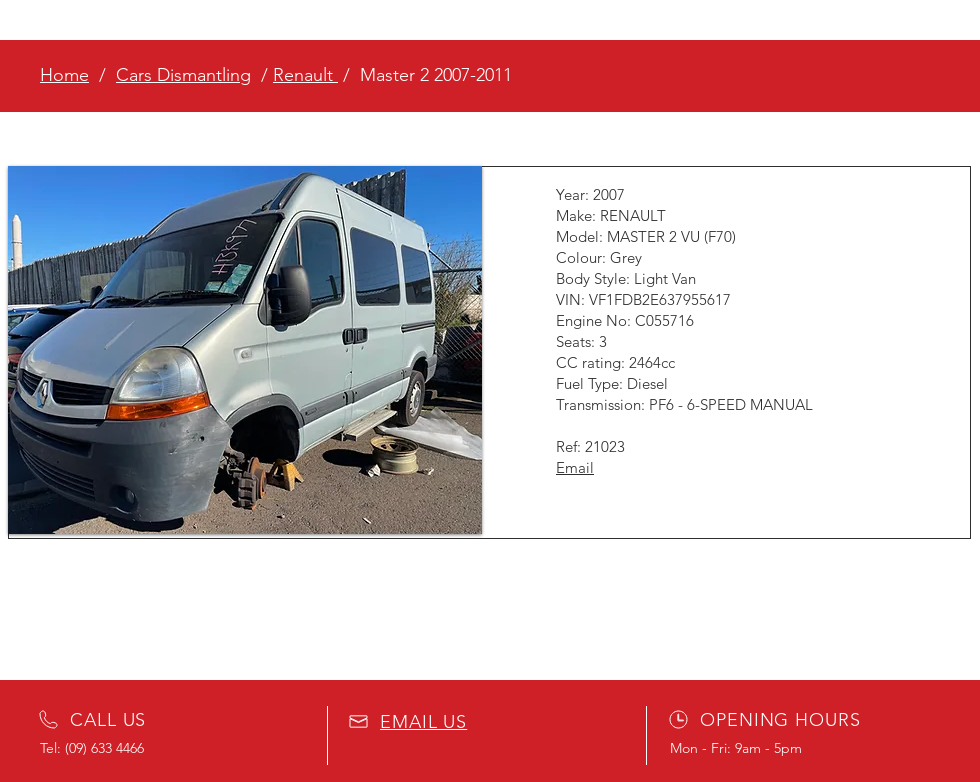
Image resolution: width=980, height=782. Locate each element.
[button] (245, 350)
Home (64, 75)
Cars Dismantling (183, 75)
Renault (305, 75)
